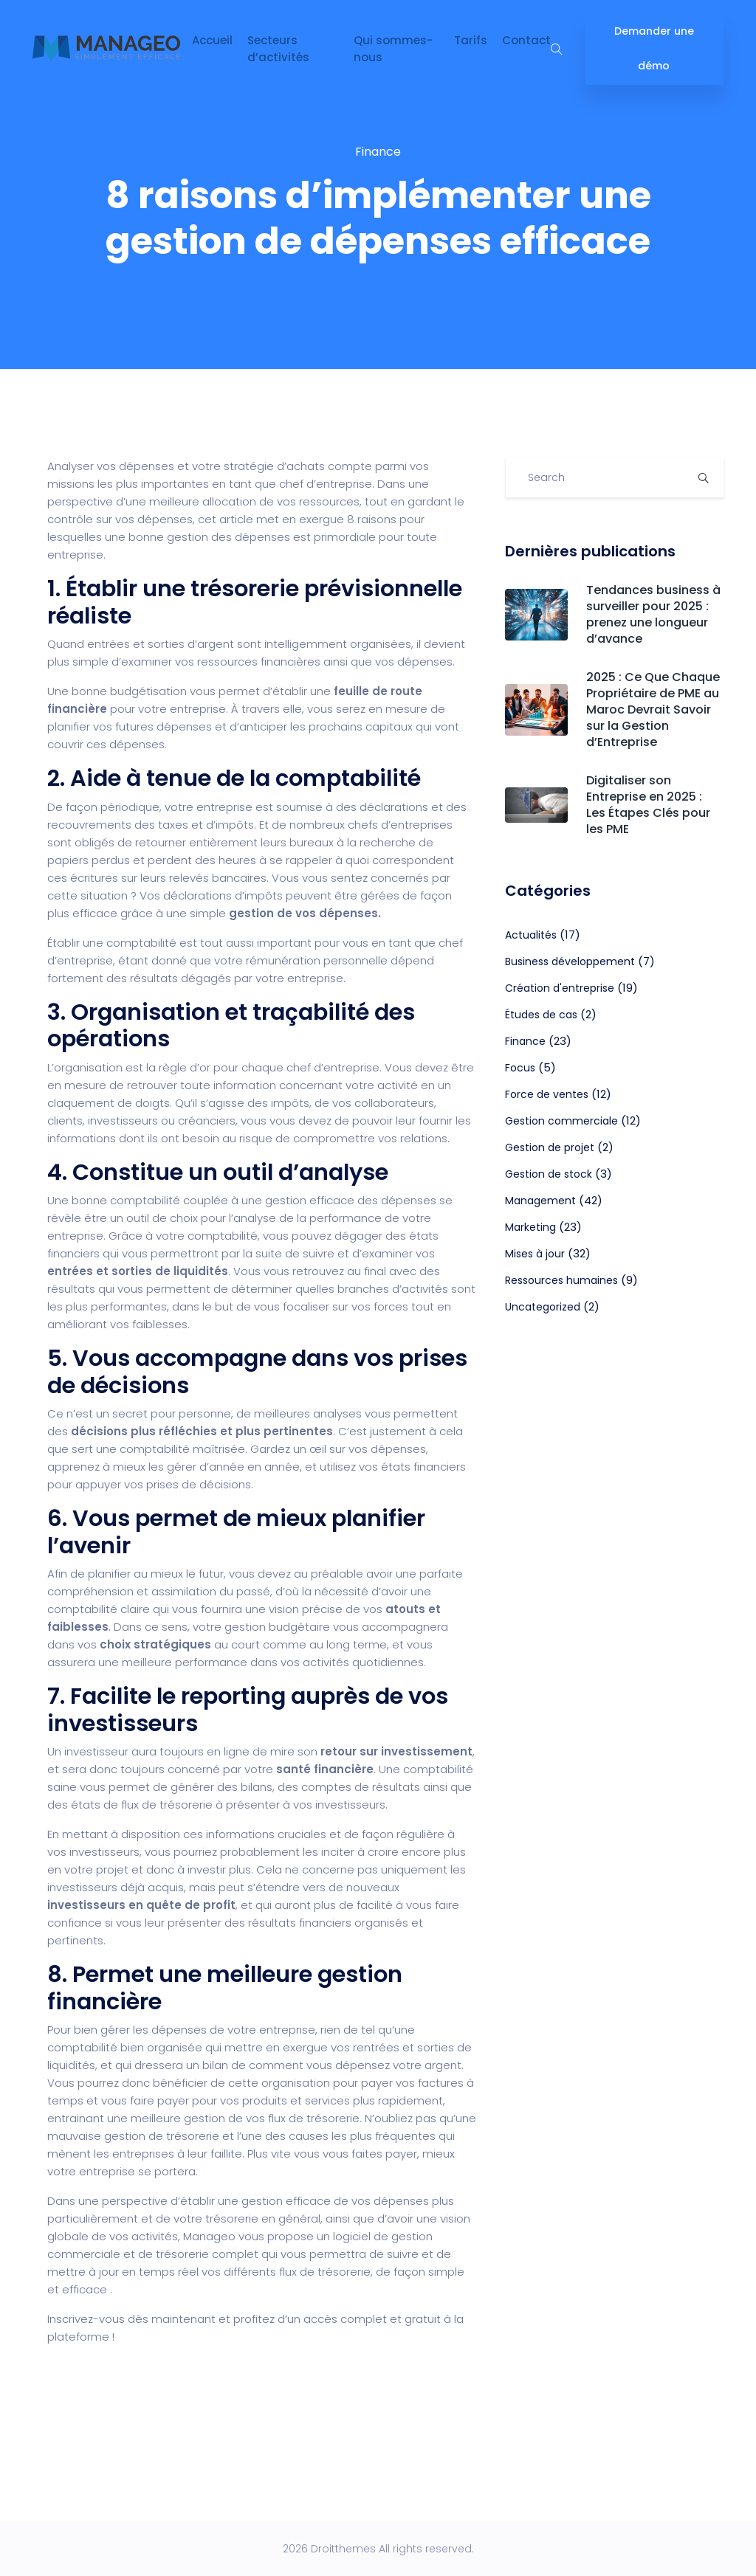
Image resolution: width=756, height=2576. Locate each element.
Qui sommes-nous (393, 48)
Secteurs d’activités (278, 48)
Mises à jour (535, 1253)
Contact (526, 40)
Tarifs (470, 40)
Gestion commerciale (561, 1120)
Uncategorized (542, 1306)
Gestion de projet (549, 1147)
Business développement (570, 961)
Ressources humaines (561, 1280)
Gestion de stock (548, 1174)
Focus (520, 1067)
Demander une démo (654, 48)
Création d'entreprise (559, 988)
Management (540, 1200)
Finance (378, 151)
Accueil (212, 40)
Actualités (531, 935)
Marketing (530, 1227)
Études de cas (541, 1014)
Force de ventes (546, 1094)
